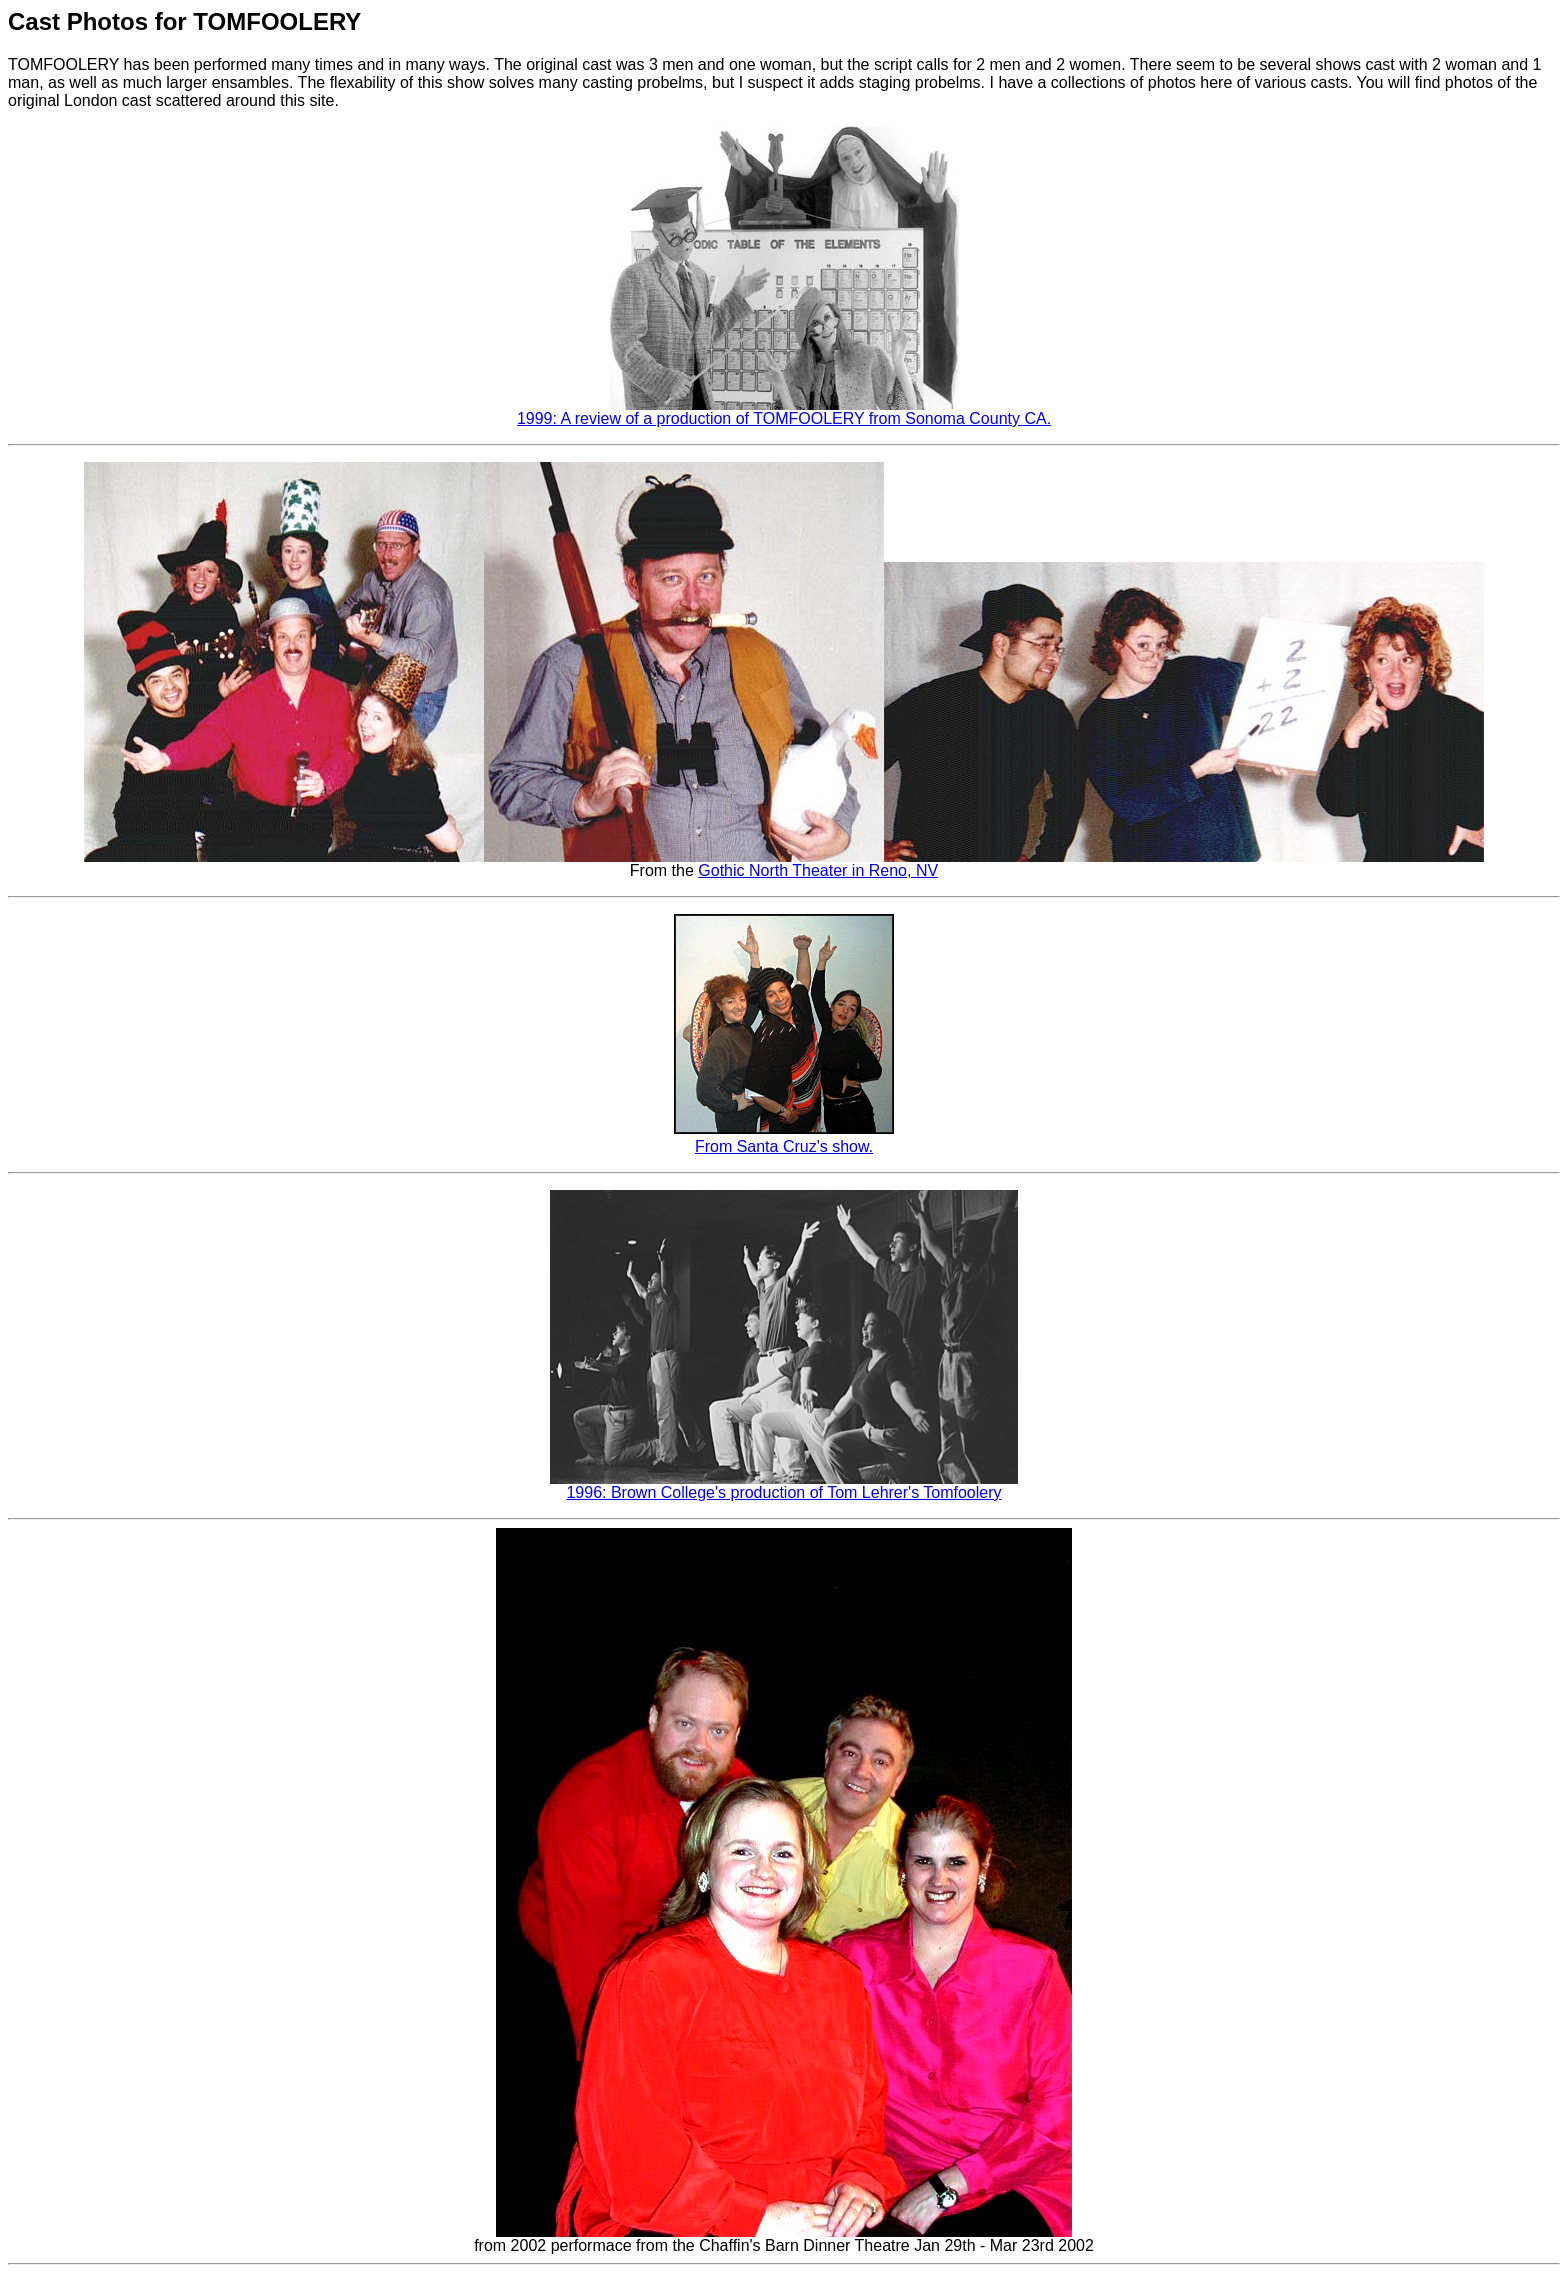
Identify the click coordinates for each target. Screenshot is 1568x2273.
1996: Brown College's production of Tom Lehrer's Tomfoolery (783, 1492)
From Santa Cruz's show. (784, 1146)
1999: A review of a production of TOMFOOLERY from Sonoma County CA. (784, 418)
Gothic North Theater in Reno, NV (818, 870)
